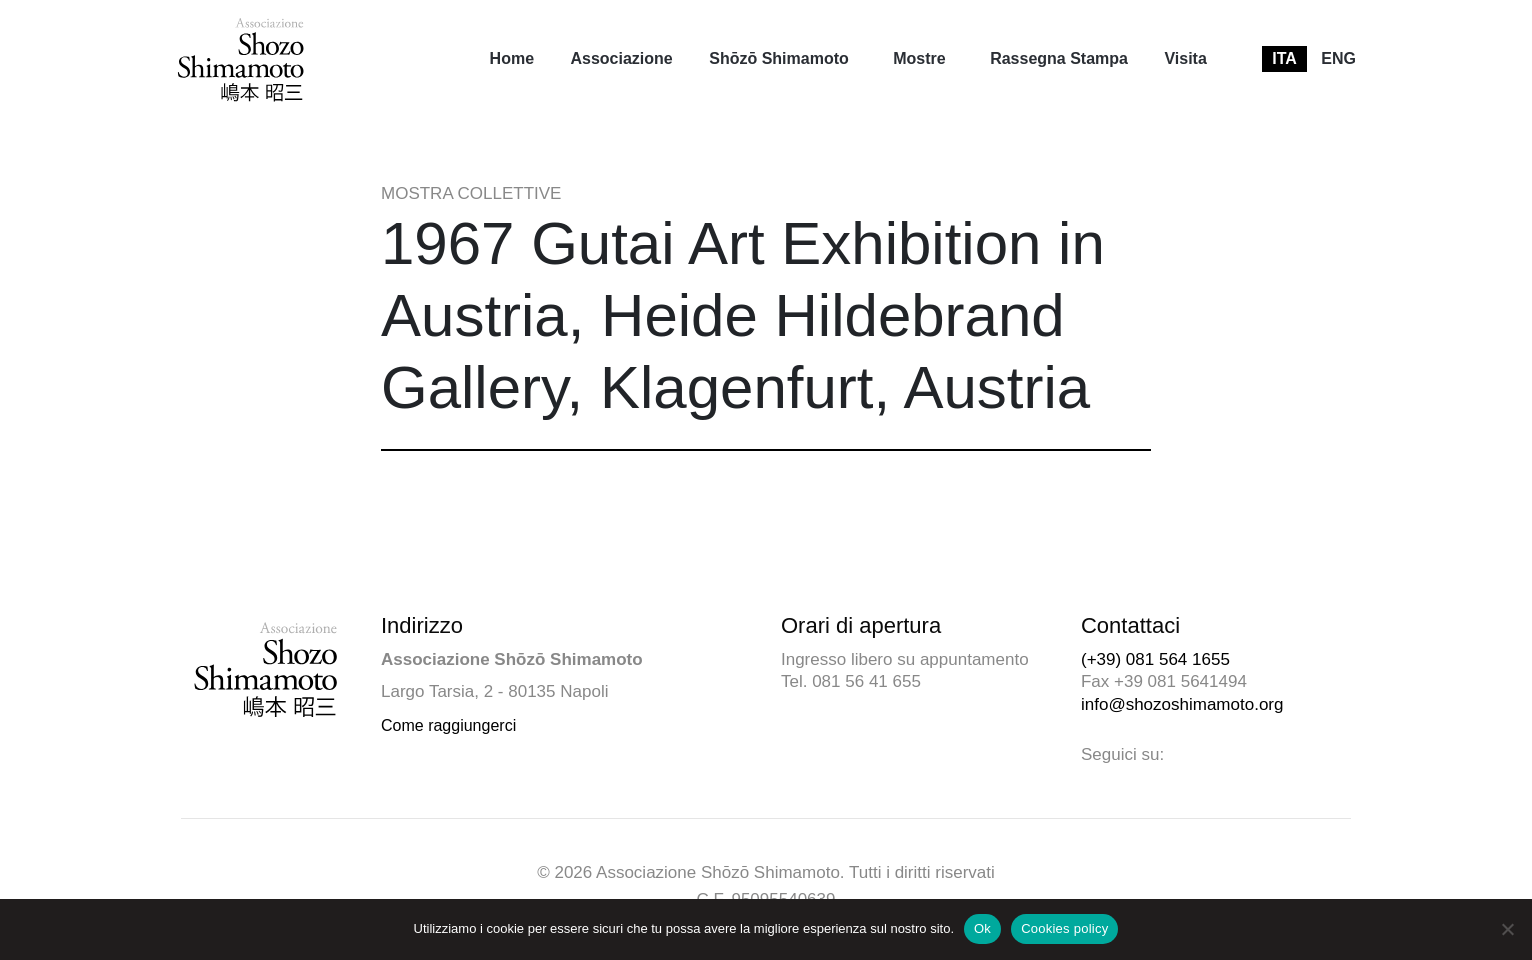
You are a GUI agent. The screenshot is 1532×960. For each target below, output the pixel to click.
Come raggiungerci (448, 725)
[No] (1507, 929)
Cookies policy (1064, 928)
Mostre (919, 58)
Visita (1185, 58)
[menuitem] (512, 59)
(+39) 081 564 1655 (1155, 659)
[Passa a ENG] (1338, 59)
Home (512, 58)
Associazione (621, 58)
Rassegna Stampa (1059, 58)
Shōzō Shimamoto (779, 58)
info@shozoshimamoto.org (1182, 704)
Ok (982, 928)
